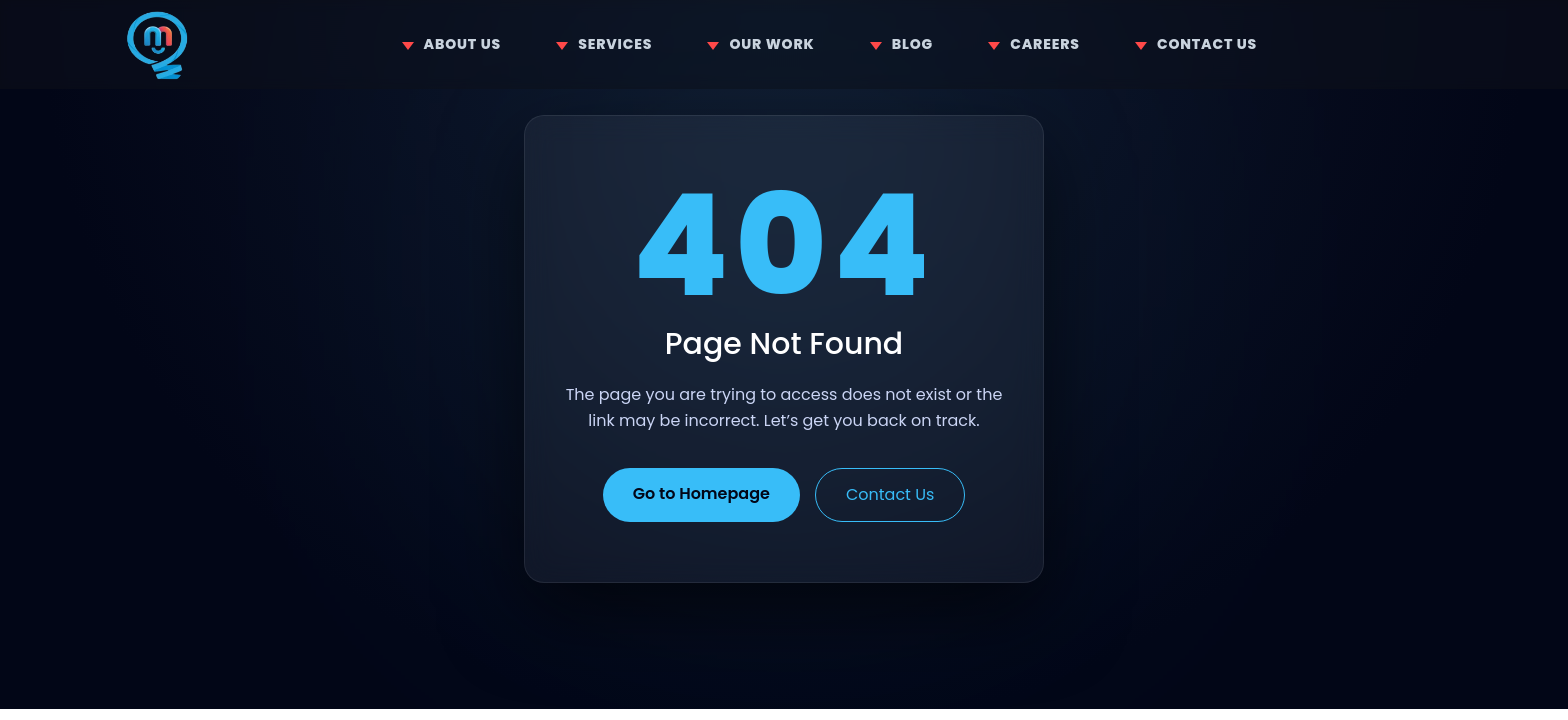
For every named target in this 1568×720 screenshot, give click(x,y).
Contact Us (890, 494)
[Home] (157, 45)
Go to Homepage (701, 493)
